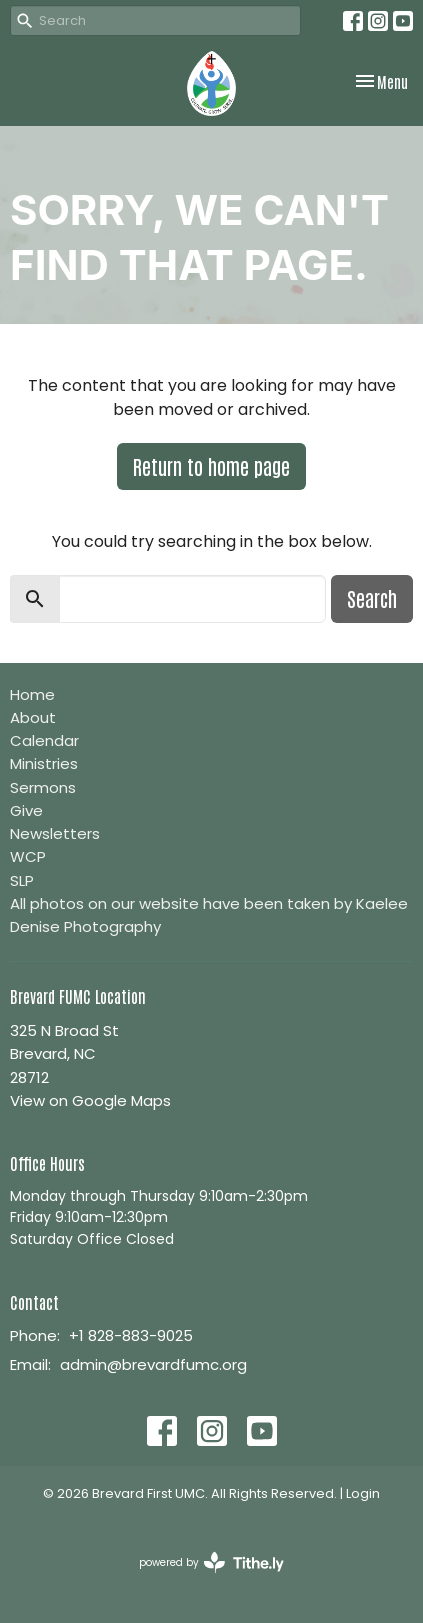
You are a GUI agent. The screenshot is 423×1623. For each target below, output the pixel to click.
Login (363, 1493)
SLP (22, 880)
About (33, 717)
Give (26, 810)
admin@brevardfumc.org (153, 1364)
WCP (28, 856)
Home (32, 694)
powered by (211, 1562)
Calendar (44, 740)
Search (372, 598)
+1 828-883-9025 (131, 1335)
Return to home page (211, 466)
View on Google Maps (90, 1100)
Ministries (44, 763)
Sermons (43, 787)
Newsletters (55, 833)
